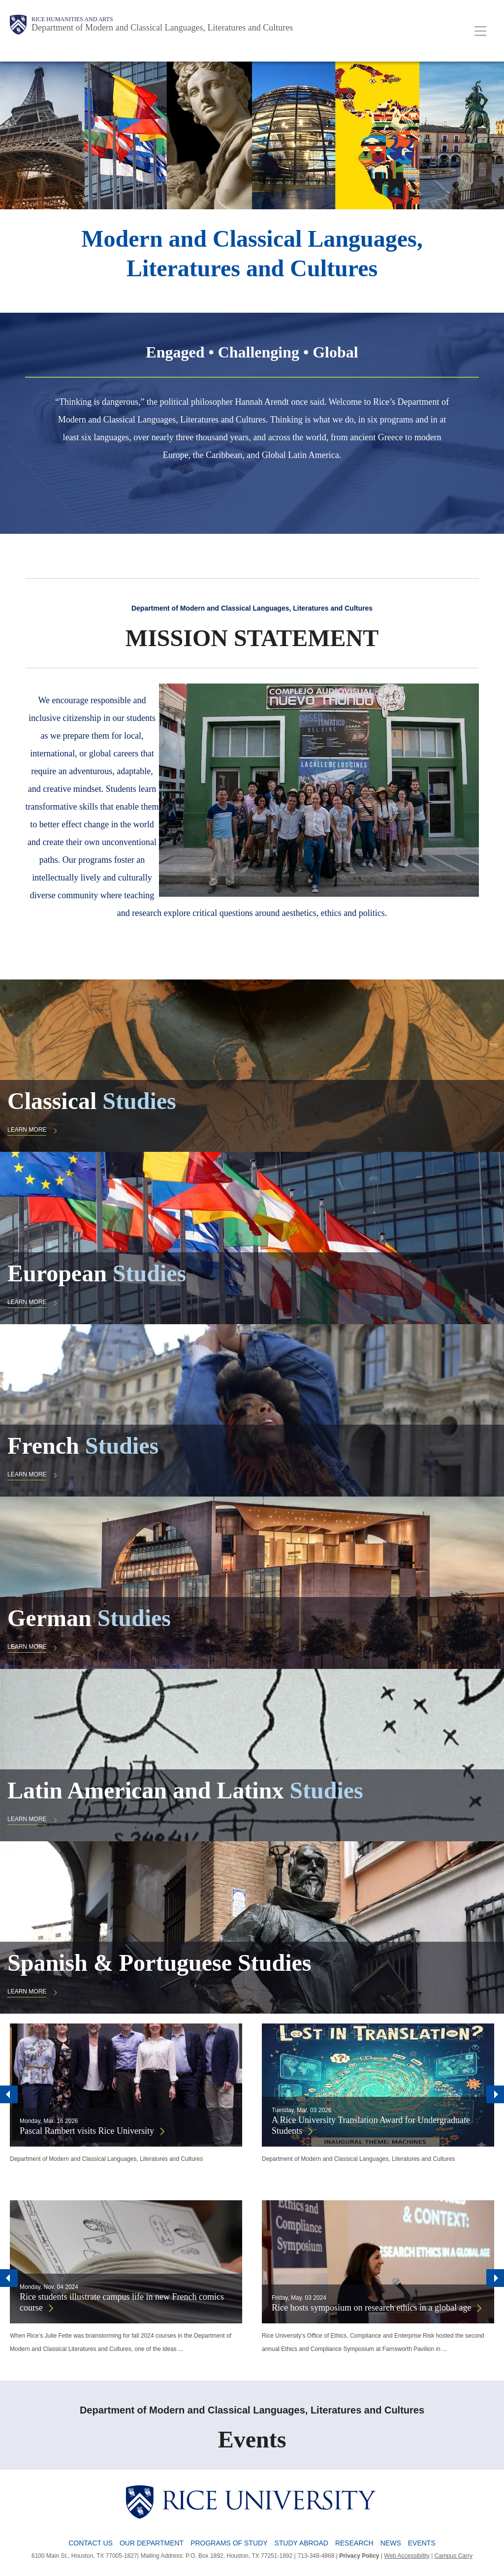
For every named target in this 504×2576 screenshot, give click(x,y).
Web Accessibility (406, 2555)
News (390, 2543)
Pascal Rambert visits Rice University (87, 2131)
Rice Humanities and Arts (72, 19)
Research (354, 2543)
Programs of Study (228, 2543)
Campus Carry (453, 2555)
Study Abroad (301, 2543)
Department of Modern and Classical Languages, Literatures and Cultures (162, 28)
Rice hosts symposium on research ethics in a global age (371, 2308)
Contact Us (90, 2543)
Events (422, 2543)
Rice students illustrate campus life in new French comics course (122, 2302)
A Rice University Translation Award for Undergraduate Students (371, 2125)
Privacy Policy (359, 2555)
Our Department (152, 2543)
